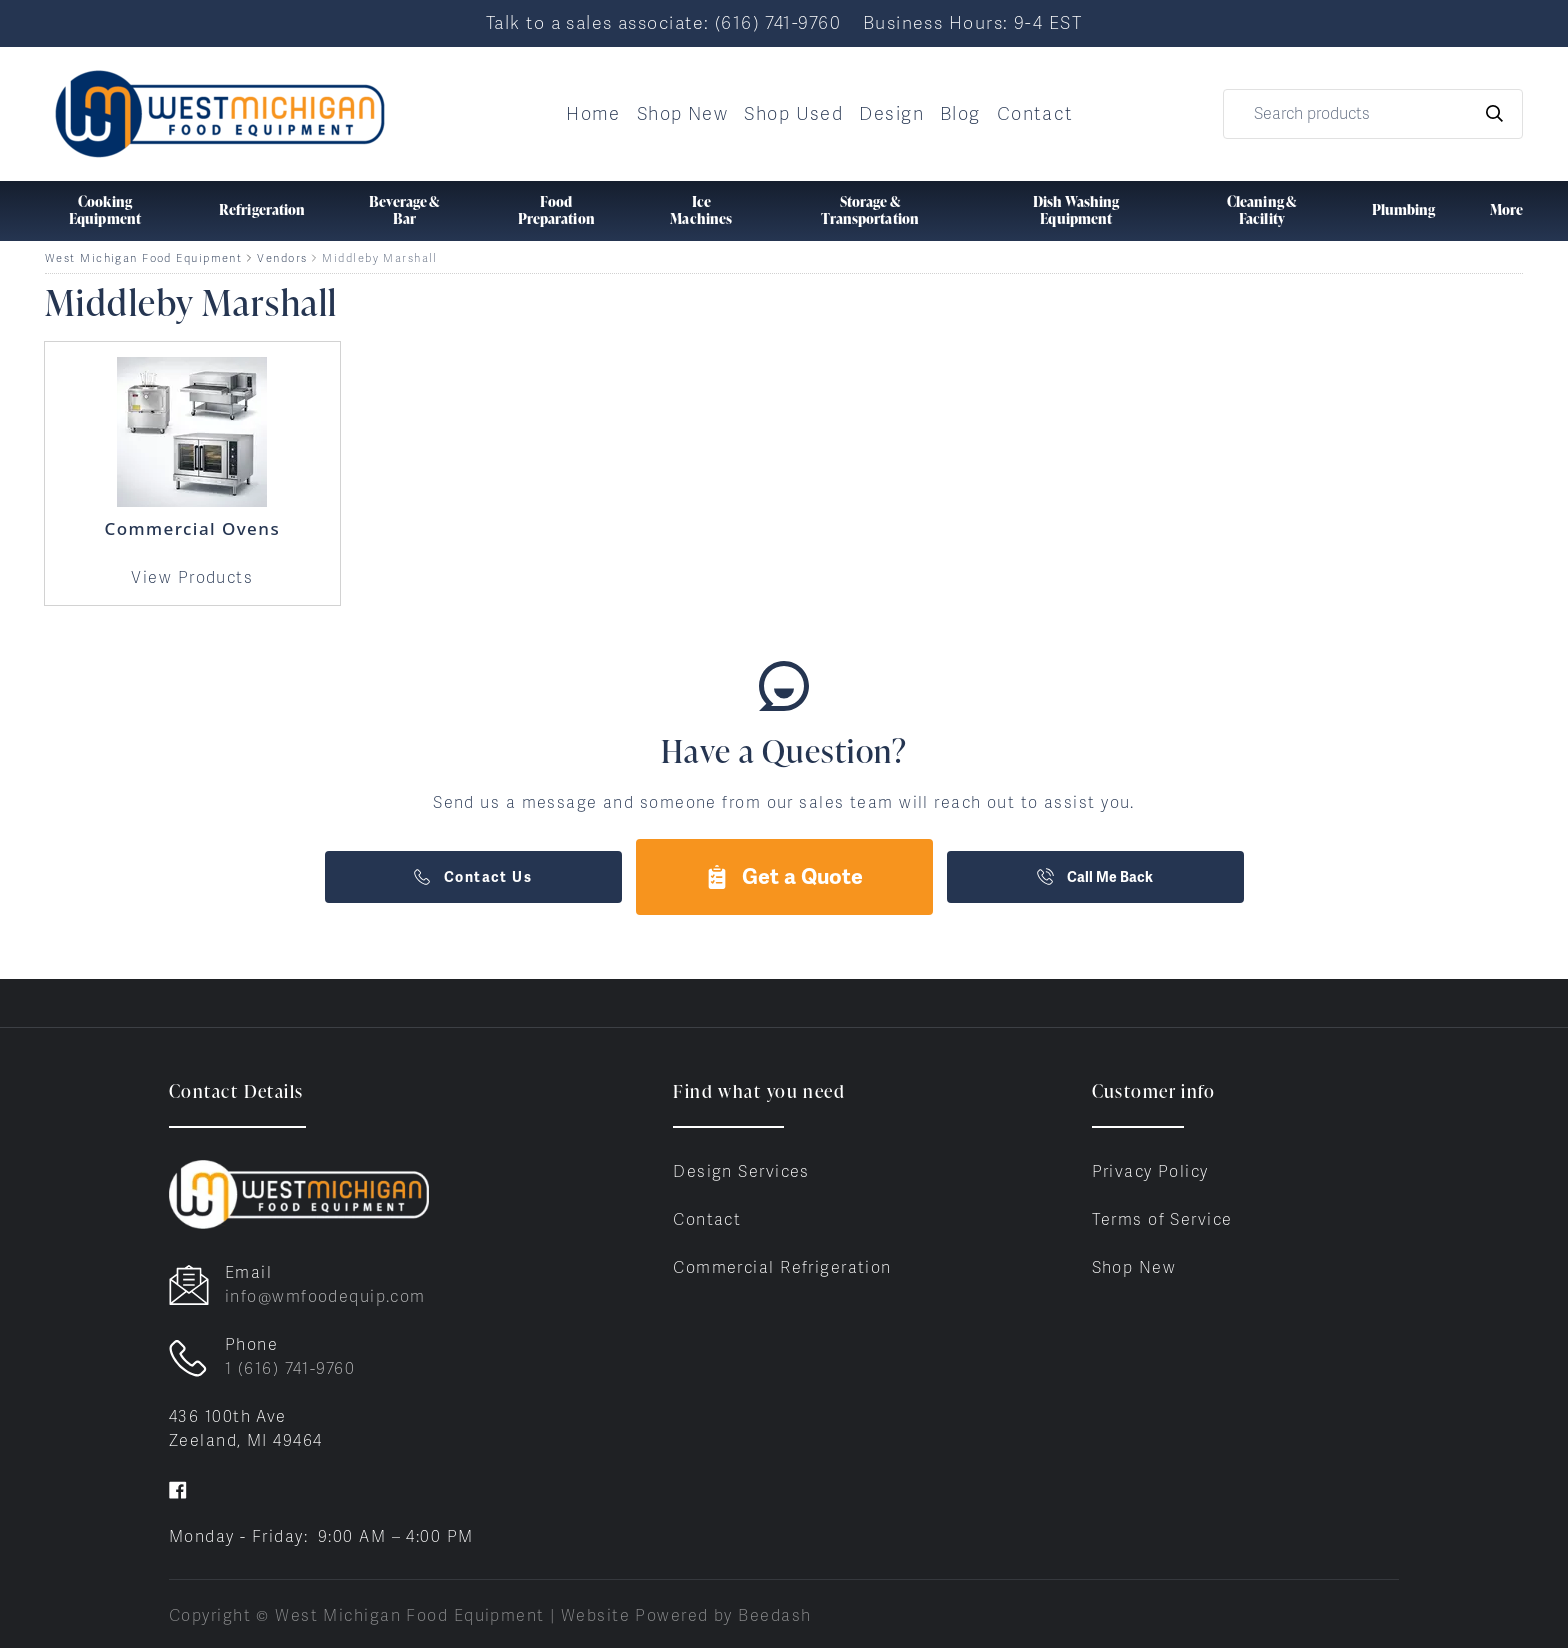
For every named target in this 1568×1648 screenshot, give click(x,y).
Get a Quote (784, 876)
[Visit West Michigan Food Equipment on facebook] (178, 1488)
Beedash (774, 1615)
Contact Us (473, 877)
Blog (960, 113)
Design (891, 113)
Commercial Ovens (192, 528)
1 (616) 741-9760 (290, 1368)
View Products (192, 577)
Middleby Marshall (379, 258)
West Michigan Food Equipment (143, 258)
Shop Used (793, 113)
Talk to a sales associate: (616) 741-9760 (663, 22)
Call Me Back (1095, 877)
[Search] (1373, 114)
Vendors (282, 258)
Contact (1035, 113)
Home (593, 113)
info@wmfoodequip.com (325, 1296)
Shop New (683, 113)
